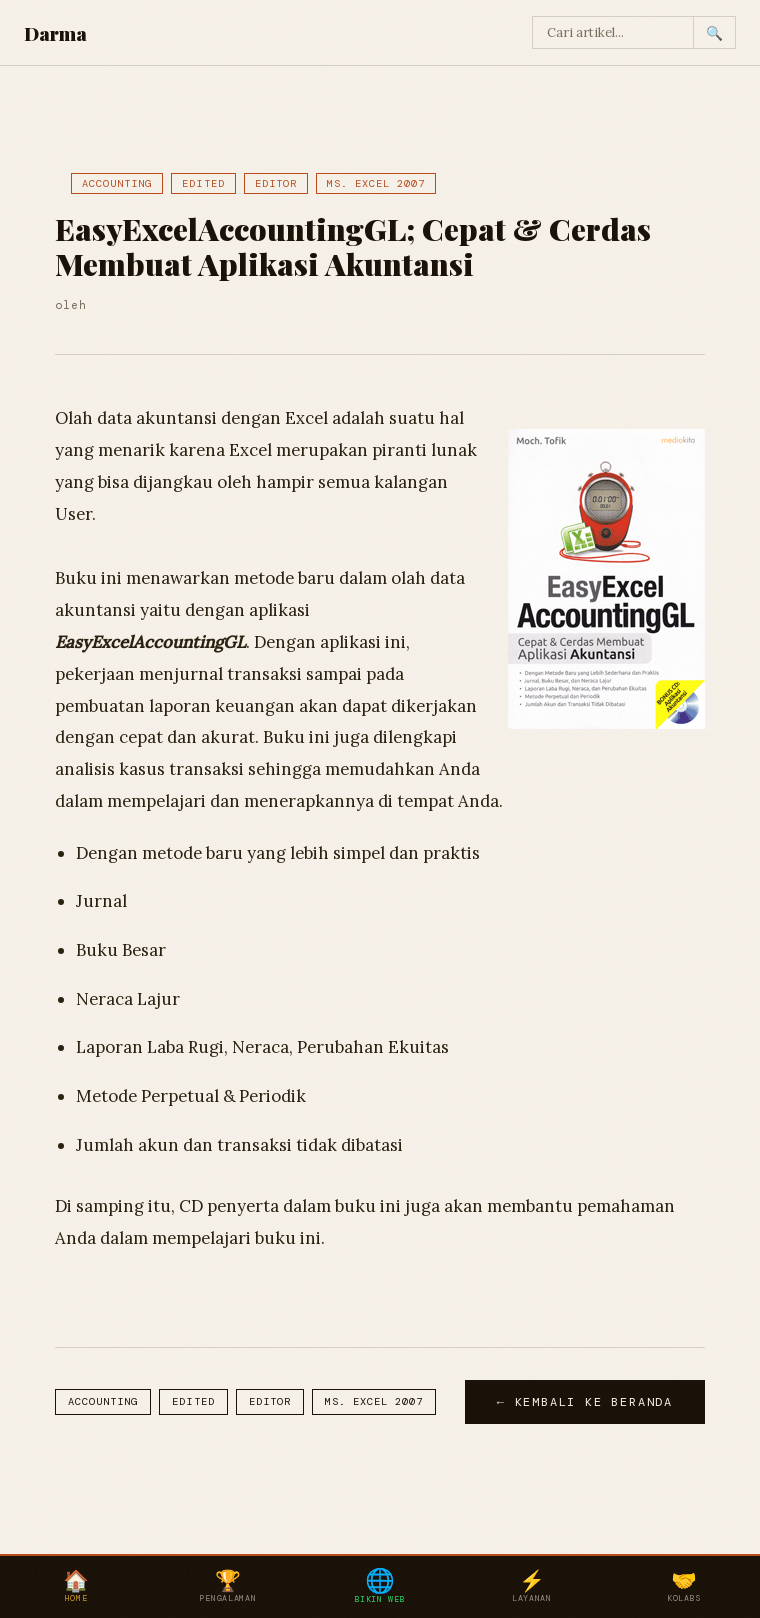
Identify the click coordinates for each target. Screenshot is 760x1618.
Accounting (117, 183)
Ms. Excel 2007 (376, 183)
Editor (276, 183)
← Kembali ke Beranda (585, 1402)
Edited (203, 183)
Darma (55, 33)
